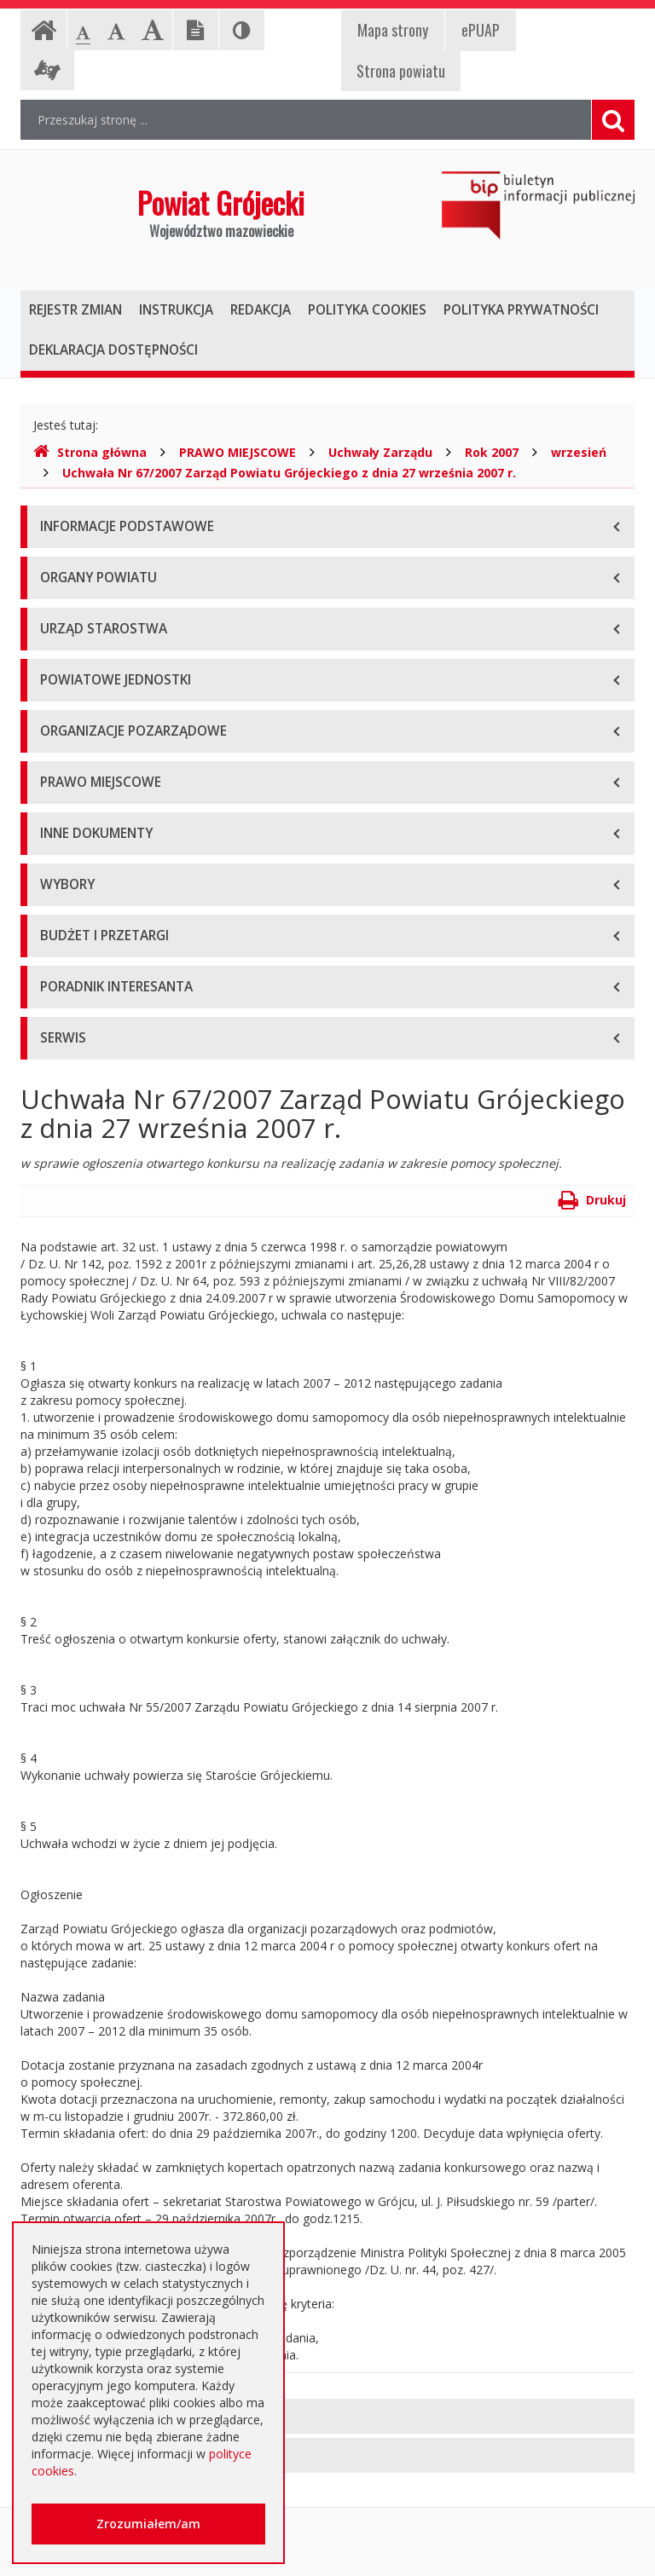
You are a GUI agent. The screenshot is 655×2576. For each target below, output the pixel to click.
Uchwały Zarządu (380, 452)
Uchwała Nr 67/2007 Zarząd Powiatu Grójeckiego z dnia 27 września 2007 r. (289, 473)
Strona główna (90, 452)
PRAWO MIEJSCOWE (237, 452)
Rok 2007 (492, 452)
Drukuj (592, 1200)
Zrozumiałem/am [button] (148, 2523)
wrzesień (578, 452)
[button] (327, 2416)
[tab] (327, 2416)
